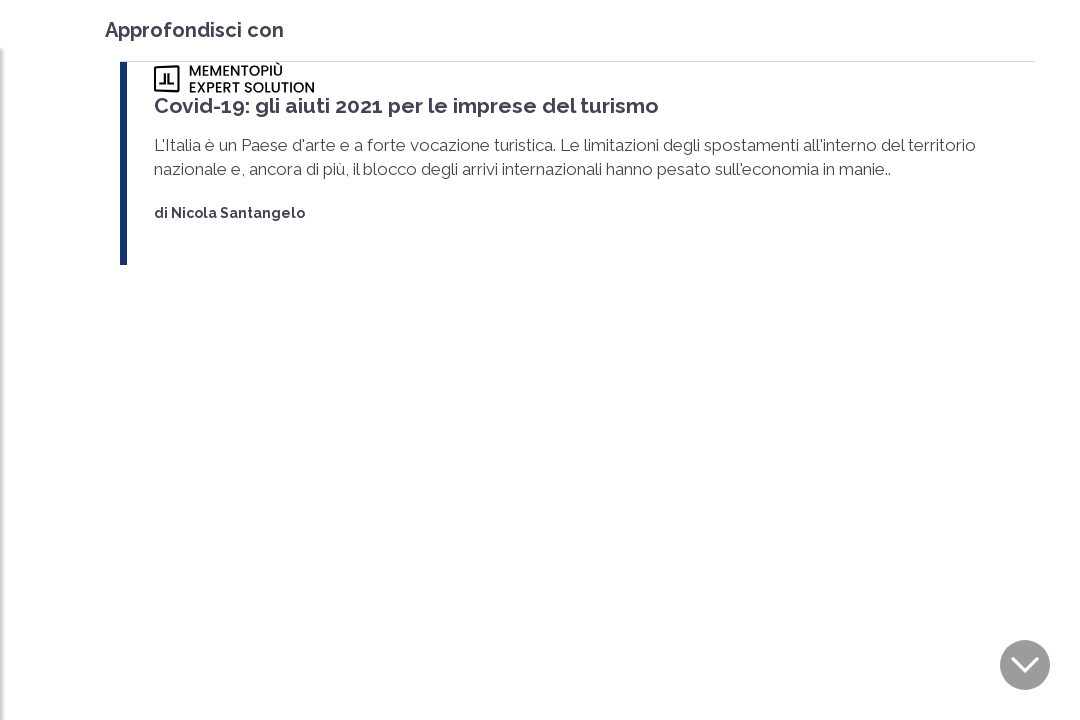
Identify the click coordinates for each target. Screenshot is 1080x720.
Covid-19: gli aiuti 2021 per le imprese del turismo (406, 105)
